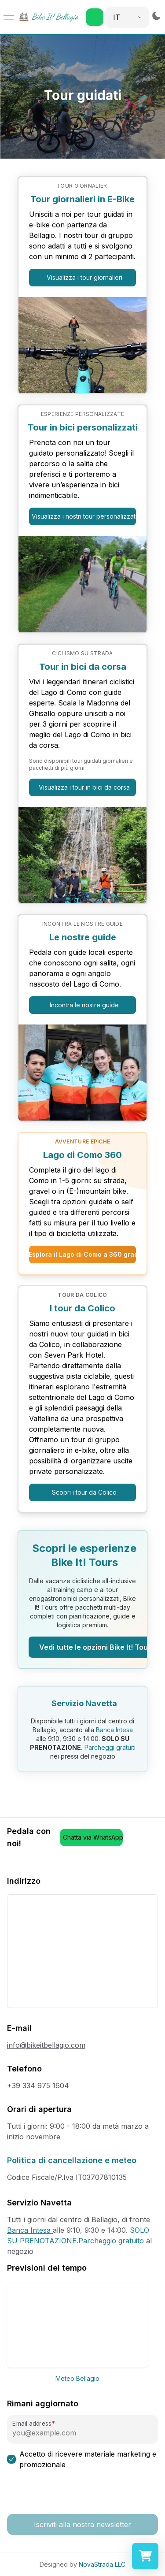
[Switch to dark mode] (156, 16)
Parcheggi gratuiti (109, 1747)
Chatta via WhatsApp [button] (93, 1837)
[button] (94, 17)
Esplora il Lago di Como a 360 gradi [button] (82, 1254)
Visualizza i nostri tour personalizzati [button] (84, 516)
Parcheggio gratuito (111, 2240)
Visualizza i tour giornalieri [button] (84, 277)
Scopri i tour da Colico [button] (84, 1492)
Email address (31, 2424)
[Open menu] (9, 17)
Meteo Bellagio (77, 2378)
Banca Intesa (113, 1729)
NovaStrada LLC (102, 2564)
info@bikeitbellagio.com (46, 2045)
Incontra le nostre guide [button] (84, 1005)
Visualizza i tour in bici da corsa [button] (84, 787)
